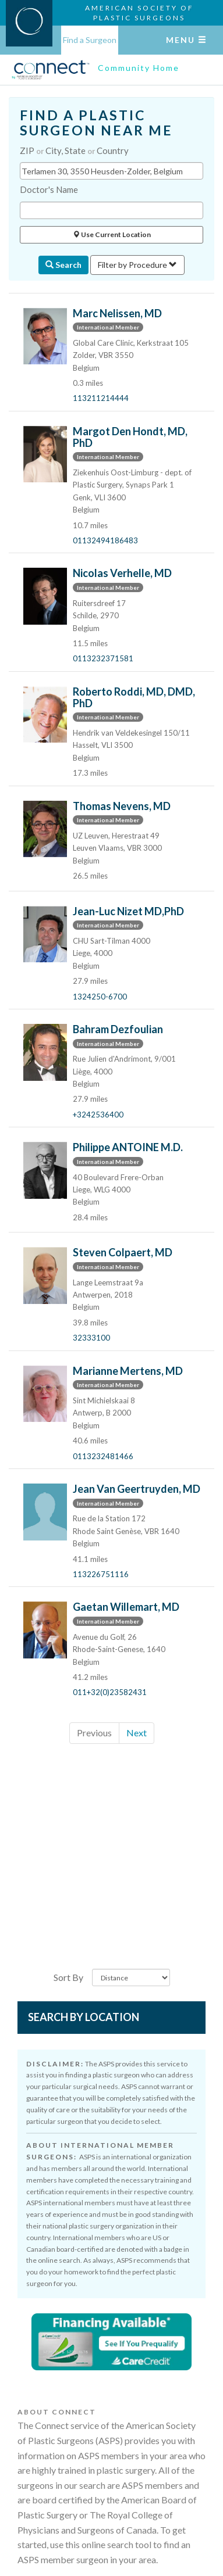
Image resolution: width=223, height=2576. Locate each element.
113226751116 (101, 1574)
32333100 (91, 1337)
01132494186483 (105, 540)
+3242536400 (98, 1114)
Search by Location (83, 2017)
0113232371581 (103, 658)
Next (136, 1732)
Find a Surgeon (89, 40)
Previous (94, 1732)
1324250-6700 (100, 996)
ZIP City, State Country (74, 150)
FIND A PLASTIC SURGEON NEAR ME (96, 123)
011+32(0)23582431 (110, 1692)
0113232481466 (103, 1456)
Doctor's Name (49, 189)
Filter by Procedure (137, 265)
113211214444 (101, 398)
